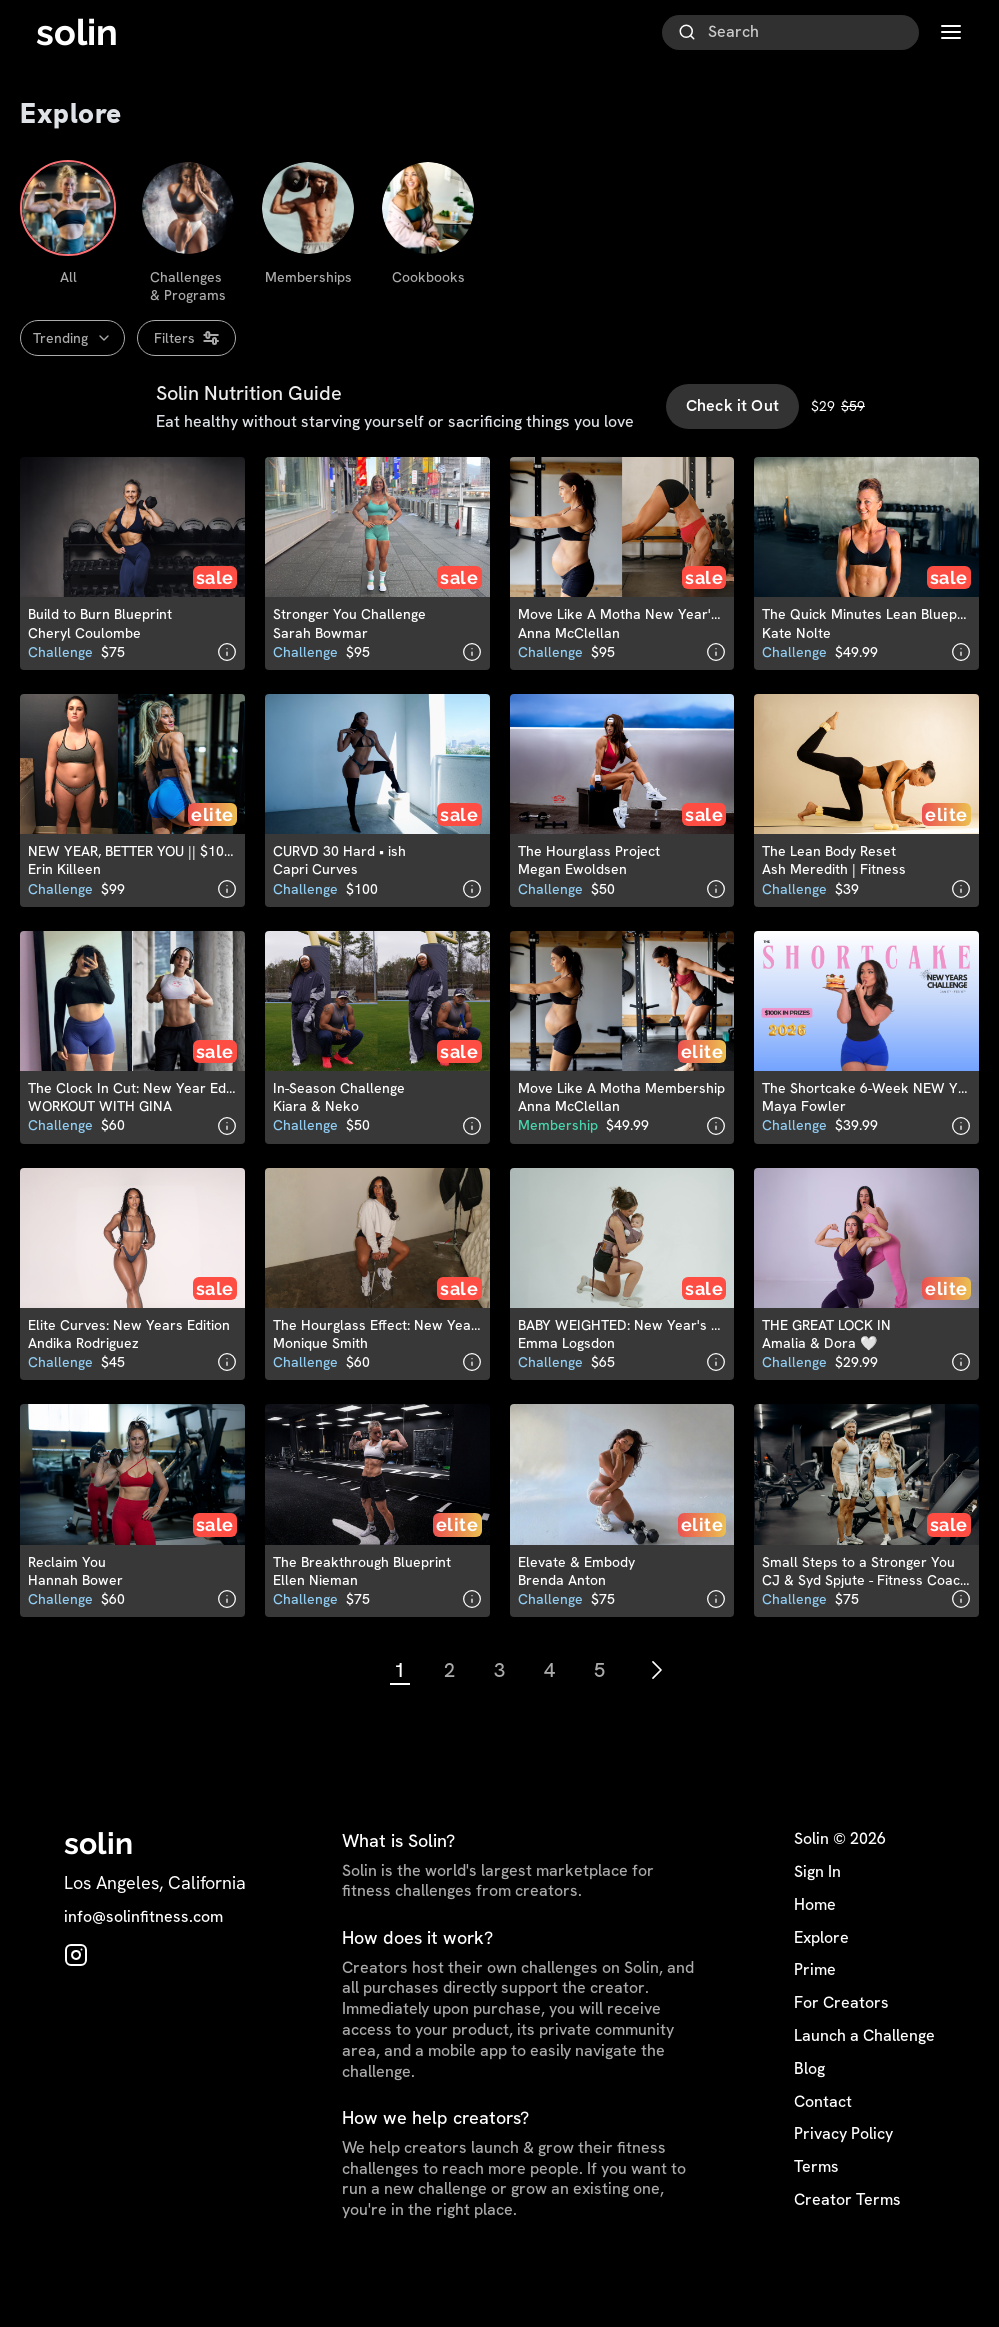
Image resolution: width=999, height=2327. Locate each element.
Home (815, 1947)
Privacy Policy (843, 2177)
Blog (809, 2111)
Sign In (817, 1914)
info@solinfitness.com (143, 1959)
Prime (815, 2013)
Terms (816, 2209)
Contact (823, 2144)
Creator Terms (847, 2242)
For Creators (841, 2045)
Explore (821, 1980)
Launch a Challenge (864, 2078)
